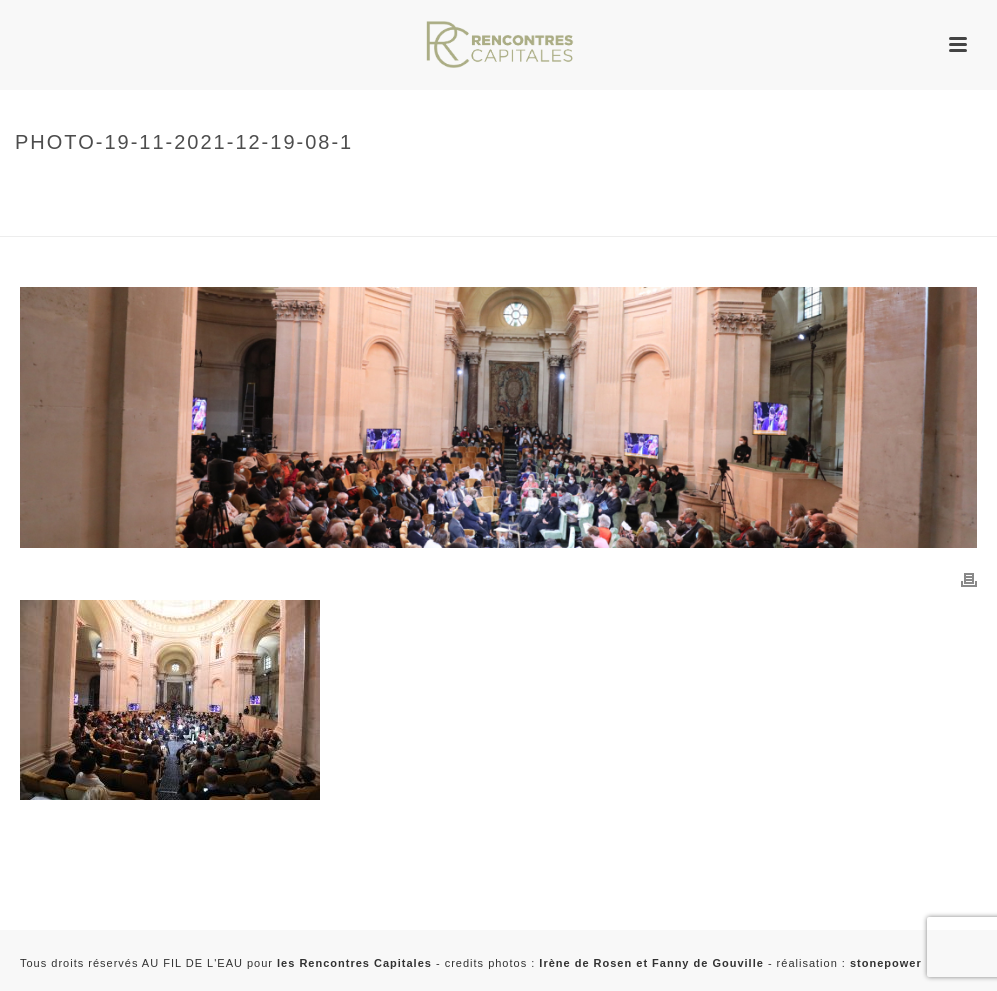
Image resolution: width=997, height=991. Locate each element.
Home (29, 184)
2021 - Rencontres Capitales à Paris (130, 217)
